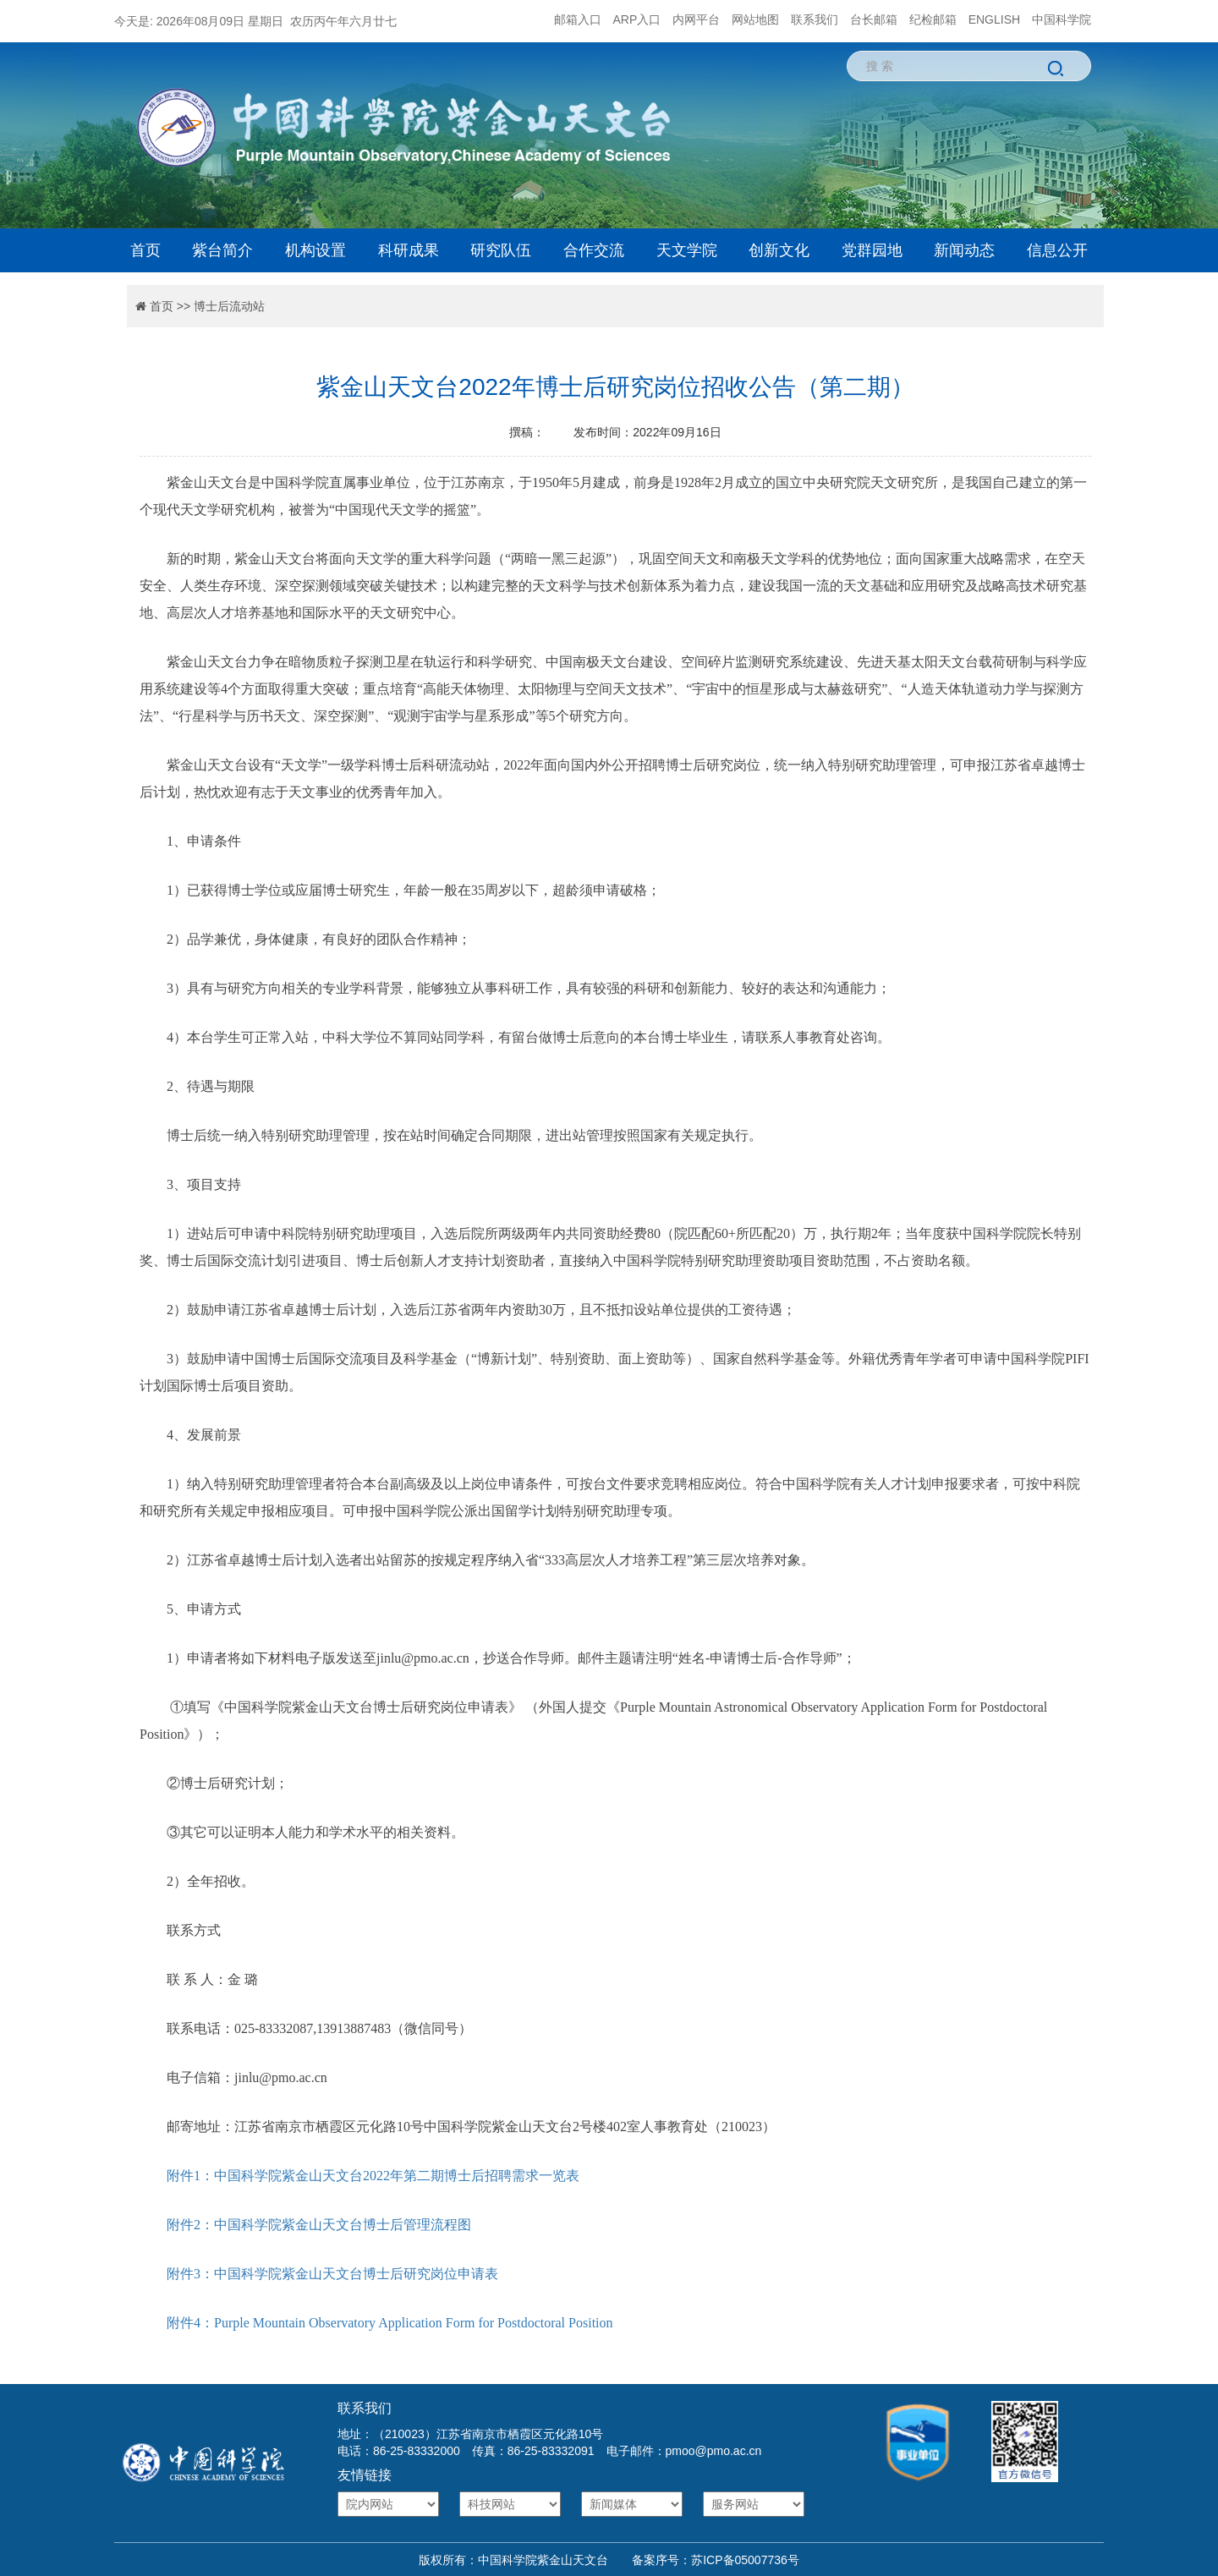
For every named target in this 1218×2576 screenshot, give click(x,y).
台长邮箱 (873, 19)
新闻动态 (964, 250)
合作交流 (593, 250)
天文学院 (686, 250)
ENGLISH (994, 19)
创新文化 (779, 250)
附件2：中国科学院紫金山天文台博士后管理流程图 (319, 2224)
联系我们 (814, 19)
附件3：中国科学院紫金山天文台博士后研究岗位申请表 (332, 2273)
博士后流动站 (229, 306)
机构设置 (315, 250)
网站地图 (755, 19)
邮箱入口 (577, 19)
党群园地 (872, 250)
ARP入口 (637, 19)
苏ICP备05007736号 (745, 2560)
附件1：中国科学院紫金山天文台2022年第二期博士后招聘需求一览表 (373, 2175)
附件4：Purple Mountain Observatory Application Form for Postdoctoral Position (390, 2323)
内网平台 (696, 19)
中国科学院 (1061, 19)
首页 (145, 250)
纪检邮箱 (933, 19)
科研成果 (408, 250)
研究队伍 (500, 250)
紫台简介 (222, 250)
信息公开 (1057, 250)
